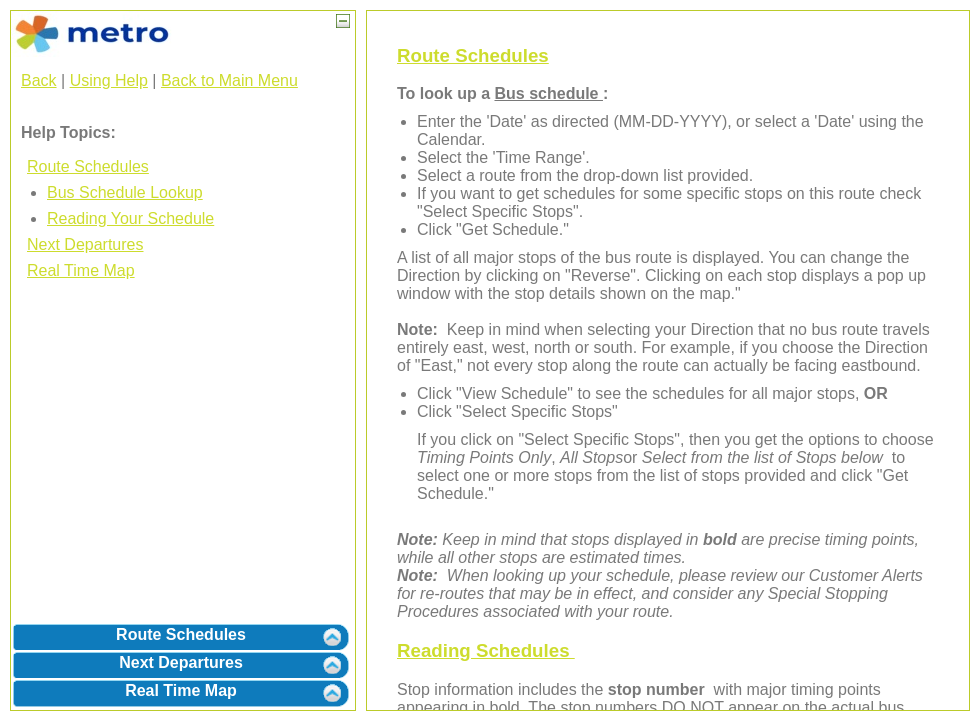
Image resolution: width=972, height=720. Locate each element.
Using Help (109, 80)
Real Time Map (81, 270)
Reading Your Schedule (130, 218)
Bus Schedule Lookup (125, 192)
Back (39, 80)
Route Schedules (88, 166)
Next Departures (85, 244)
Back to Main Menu (229, 80)
